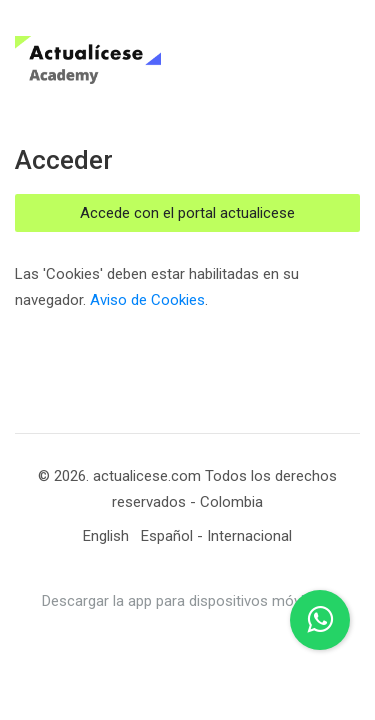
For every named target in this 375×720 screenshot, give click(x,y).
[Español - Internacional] (216, 536)
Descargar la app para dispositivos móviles (182, 601)
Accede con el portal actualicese (187, 213)
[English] (106, 536)
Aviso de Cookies (147, 300)
